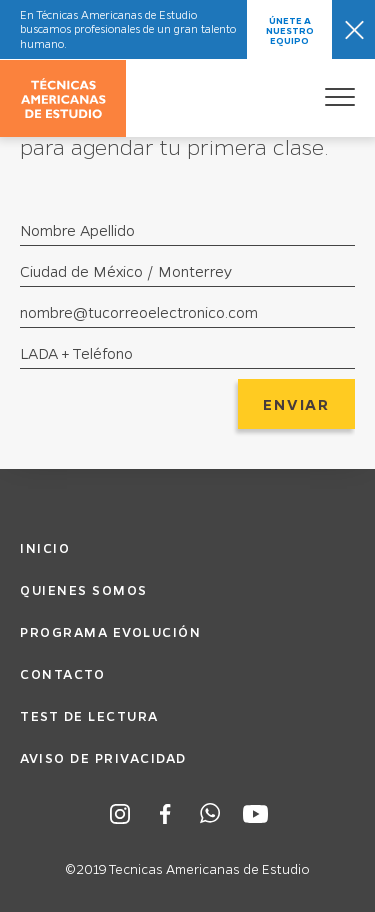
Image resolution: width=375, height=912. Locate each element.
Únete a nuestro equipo (290, 30)
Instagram (120, 813)
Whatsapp (210, 813)
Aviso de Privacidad (103, 757)
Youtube (255, 813)
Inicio (45, 547)
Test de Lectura (89, 715)
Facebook (165, 813)
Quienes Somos (84, 589)
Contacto (62, 673)
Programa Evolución (110, 631)
